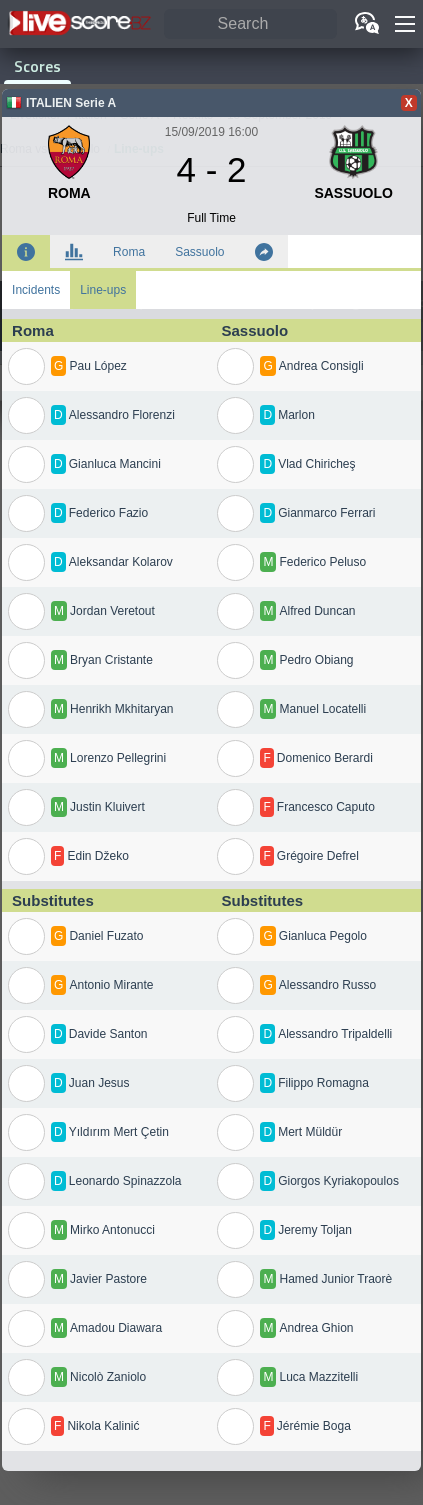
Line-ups (103, 290)
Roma (129, 252)
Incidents (36, 290)
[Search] (250, 24)
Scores (37, 66)
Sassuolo (199, 252)
